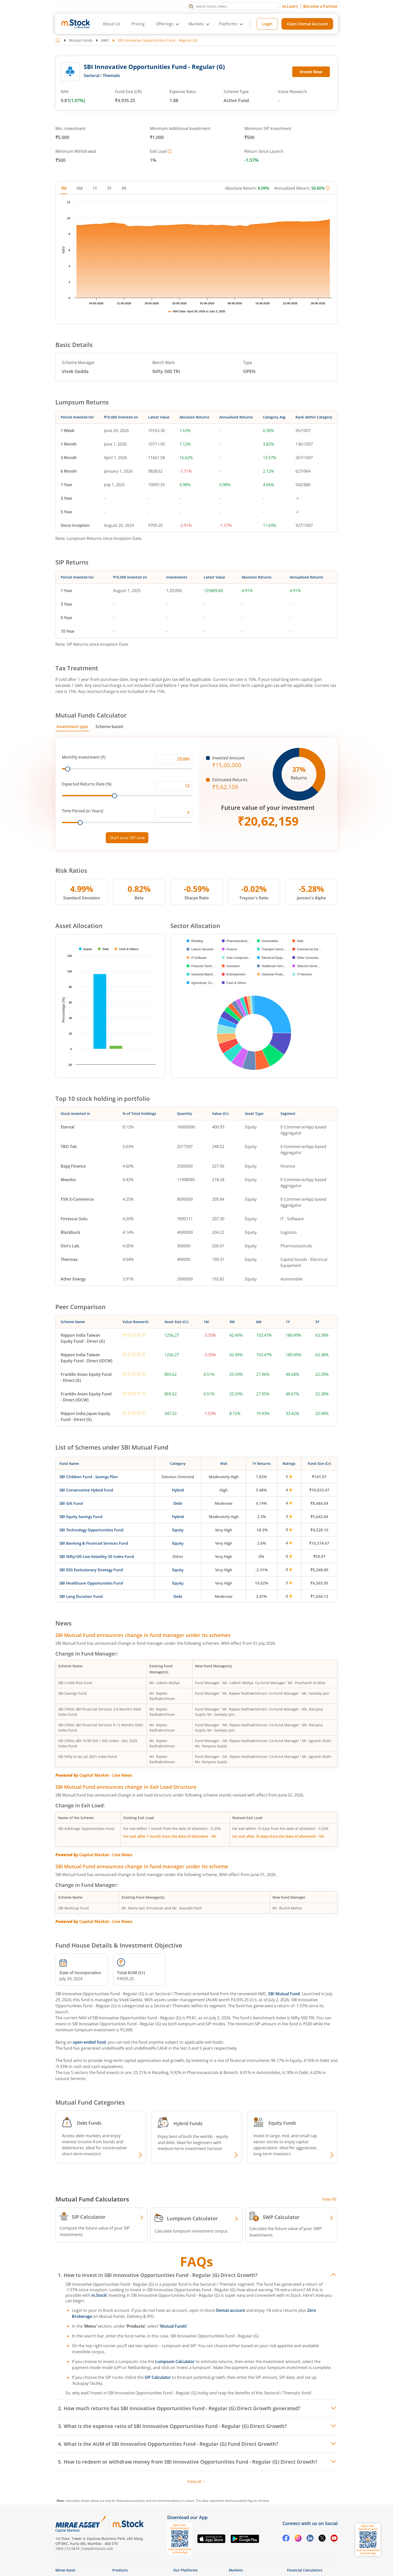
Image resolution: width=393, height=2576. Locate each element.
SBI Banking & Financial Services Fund (93, 1543)
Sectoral (91, 75)
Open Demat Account (307, 24)
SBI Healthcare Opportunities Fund (91, 1583)
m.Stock (99, 2295)
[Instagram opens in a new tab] (298, 2538)
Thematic (111, 75)
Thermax (69, 1259)
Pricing (138, 24)
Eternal (67, 1127)
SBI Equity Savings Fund (80, 1516)
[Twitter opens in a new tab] (322, 2539)
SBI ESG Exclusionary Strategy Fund (91, 1569)
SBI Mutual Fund (284, 1993)
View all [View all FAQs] (196, 2481)
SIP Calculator (158, 2377)
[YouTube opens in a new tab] (334, 2539)
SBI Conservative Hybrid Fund (86, 1489)
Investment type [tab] (72, 726)
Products (120, 2570)
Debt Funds (89, 2123)
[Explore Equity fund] (331, 2155)
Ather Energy (73, 1279)
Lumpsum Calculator (175, 2361)
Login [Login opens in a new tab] (267, 24)
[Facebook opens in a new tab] (285, 2539)
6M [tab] (79, 188)
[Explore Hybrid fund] (235, 2155)
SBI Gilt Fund (71, 1503)
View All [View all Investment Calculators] (329, 2199)
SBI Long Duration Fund (81, 1596)
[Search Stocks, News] (233, 6)
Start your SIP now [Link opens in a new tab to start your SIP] (127, 837)
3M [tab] (64, 188)
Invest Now (311, 72)
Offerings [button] (164, 24)
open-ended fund (89, 2042)
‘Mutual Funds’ (173, 2326)
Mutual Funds (80, 40)
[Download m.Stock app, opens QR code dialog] (367, 2540)
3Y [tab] (109, 188)
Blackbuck (70, 1232)
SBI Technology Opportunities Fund (91, 1529)
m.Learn (290, 6)
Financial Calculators (304, 2570)
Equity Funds (282, 2123)
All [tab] (124, 188)
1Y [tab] (94, 188)
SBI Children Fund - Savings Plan (88, 1476)
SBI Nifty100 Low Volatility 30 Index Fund (96, 1556)
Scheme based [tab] (109, 726)
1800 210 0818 (67, 2548)
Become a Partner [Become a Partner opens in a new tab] (320, 6)
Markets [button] (196, 24)
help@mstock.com (97, 2548)
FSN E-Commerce (77, 1199)
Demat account (230, 2310)
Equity (177, 1529)
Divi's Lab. (70, 1246)
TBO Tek (69, 1146)
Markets (236, 2570)
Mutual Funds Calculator (91, 715)
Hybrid (178, 1489)
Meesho (68, 1179)
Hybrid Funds (188, 2123)
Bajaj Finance (73, 1166)
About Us (111, 24)
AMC (105, 40)
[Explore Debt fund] (139, 2155)
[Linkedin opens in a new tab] (310, 2539)
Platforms (228, 24)
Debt (177, 1503)
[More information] (170, 151)
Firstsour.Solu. (74, 1219)
